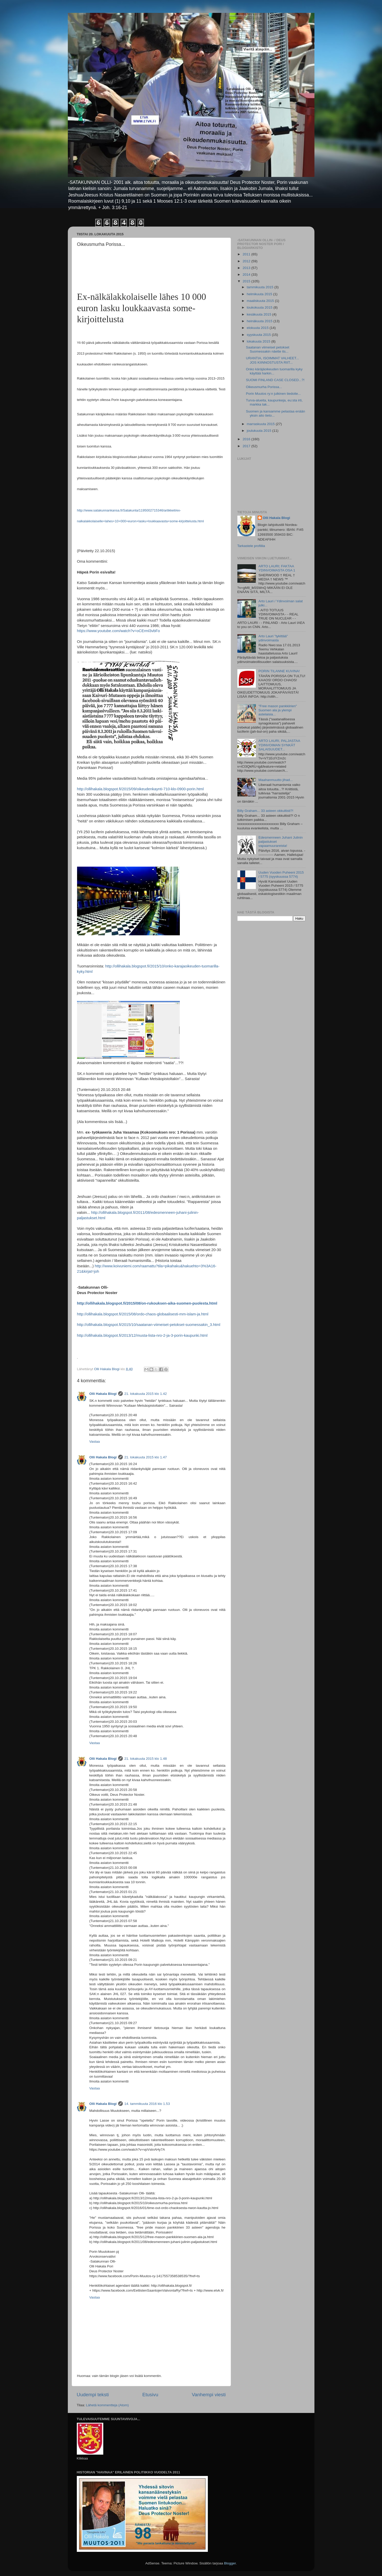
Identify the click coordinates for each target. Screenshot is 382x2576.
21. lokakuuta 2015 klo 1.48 (145, 1759)
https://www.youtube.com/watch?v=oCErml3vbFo (118, 631)
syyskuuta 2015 (259, 335)
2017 (247, 446)
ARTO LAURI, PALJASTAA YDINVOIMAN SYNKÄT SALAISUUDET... (279, 745)
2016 (247, 439)
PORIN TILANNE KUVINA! (279, 671)
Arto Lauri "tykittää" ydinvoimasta (273, 638)
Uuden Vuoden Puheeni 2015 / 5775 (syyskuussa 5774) (281, 874)
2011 (247, 254)
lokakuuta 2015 (259, 341)
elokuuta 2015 (258, 328)
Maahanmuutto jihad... (275, 780)
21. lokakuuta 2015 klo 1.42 (145, 1394)
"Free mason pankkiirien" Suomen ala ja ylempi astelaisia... (277, 710)
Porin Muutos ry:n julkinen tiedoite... (273, 394)
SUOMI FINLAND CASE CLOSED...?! (275, 380)
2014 (247, 274)
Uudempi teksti (93, 2394)
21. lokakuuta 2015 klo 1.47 (145, 1457)
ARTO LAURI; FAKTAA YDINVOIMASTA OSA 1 (276, 568)
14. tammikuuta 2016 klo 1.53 (147, 2104)
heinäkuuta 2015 (260, 321)
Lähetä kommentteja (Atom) (107, 2405)
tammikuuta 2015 (260, 287)
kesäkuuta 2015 (259, 314)
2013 (247, 268)
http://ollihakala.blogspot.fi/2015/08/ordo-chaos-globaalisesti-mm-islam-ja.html (143, 1314)
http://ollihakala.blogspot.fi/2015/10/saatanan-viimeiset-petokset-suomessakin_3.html (148, 1325)
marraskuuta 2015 (261, 424)
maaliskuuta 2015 (261, 301)
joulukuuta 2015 (259, 431)
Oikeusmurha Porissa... (264, 387)
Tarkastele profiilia (251, 546)
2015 (247, 281)
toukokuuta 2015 (260, 307)
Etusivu (150, 2394)
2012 (247, 261)
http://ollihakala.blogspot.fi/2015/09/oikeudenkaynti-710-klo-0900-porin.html (140, 789)
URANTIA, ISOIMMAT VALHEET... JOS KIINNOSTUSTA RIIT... (272, 360)
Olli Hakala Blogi (103, 1394)
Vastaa (94, 1441)
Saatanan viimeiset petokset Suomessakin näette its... (267, 349)
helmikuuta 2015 (260, 294)
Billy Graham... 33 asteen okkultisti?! (265, 811)
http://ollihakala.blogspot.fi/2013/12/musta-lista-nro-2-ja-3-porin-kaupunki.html (142, 1335)
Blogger (230, 2563)
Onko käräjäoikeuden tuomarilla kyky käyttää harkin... (274, 371)
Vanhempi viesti (209, 2394)
